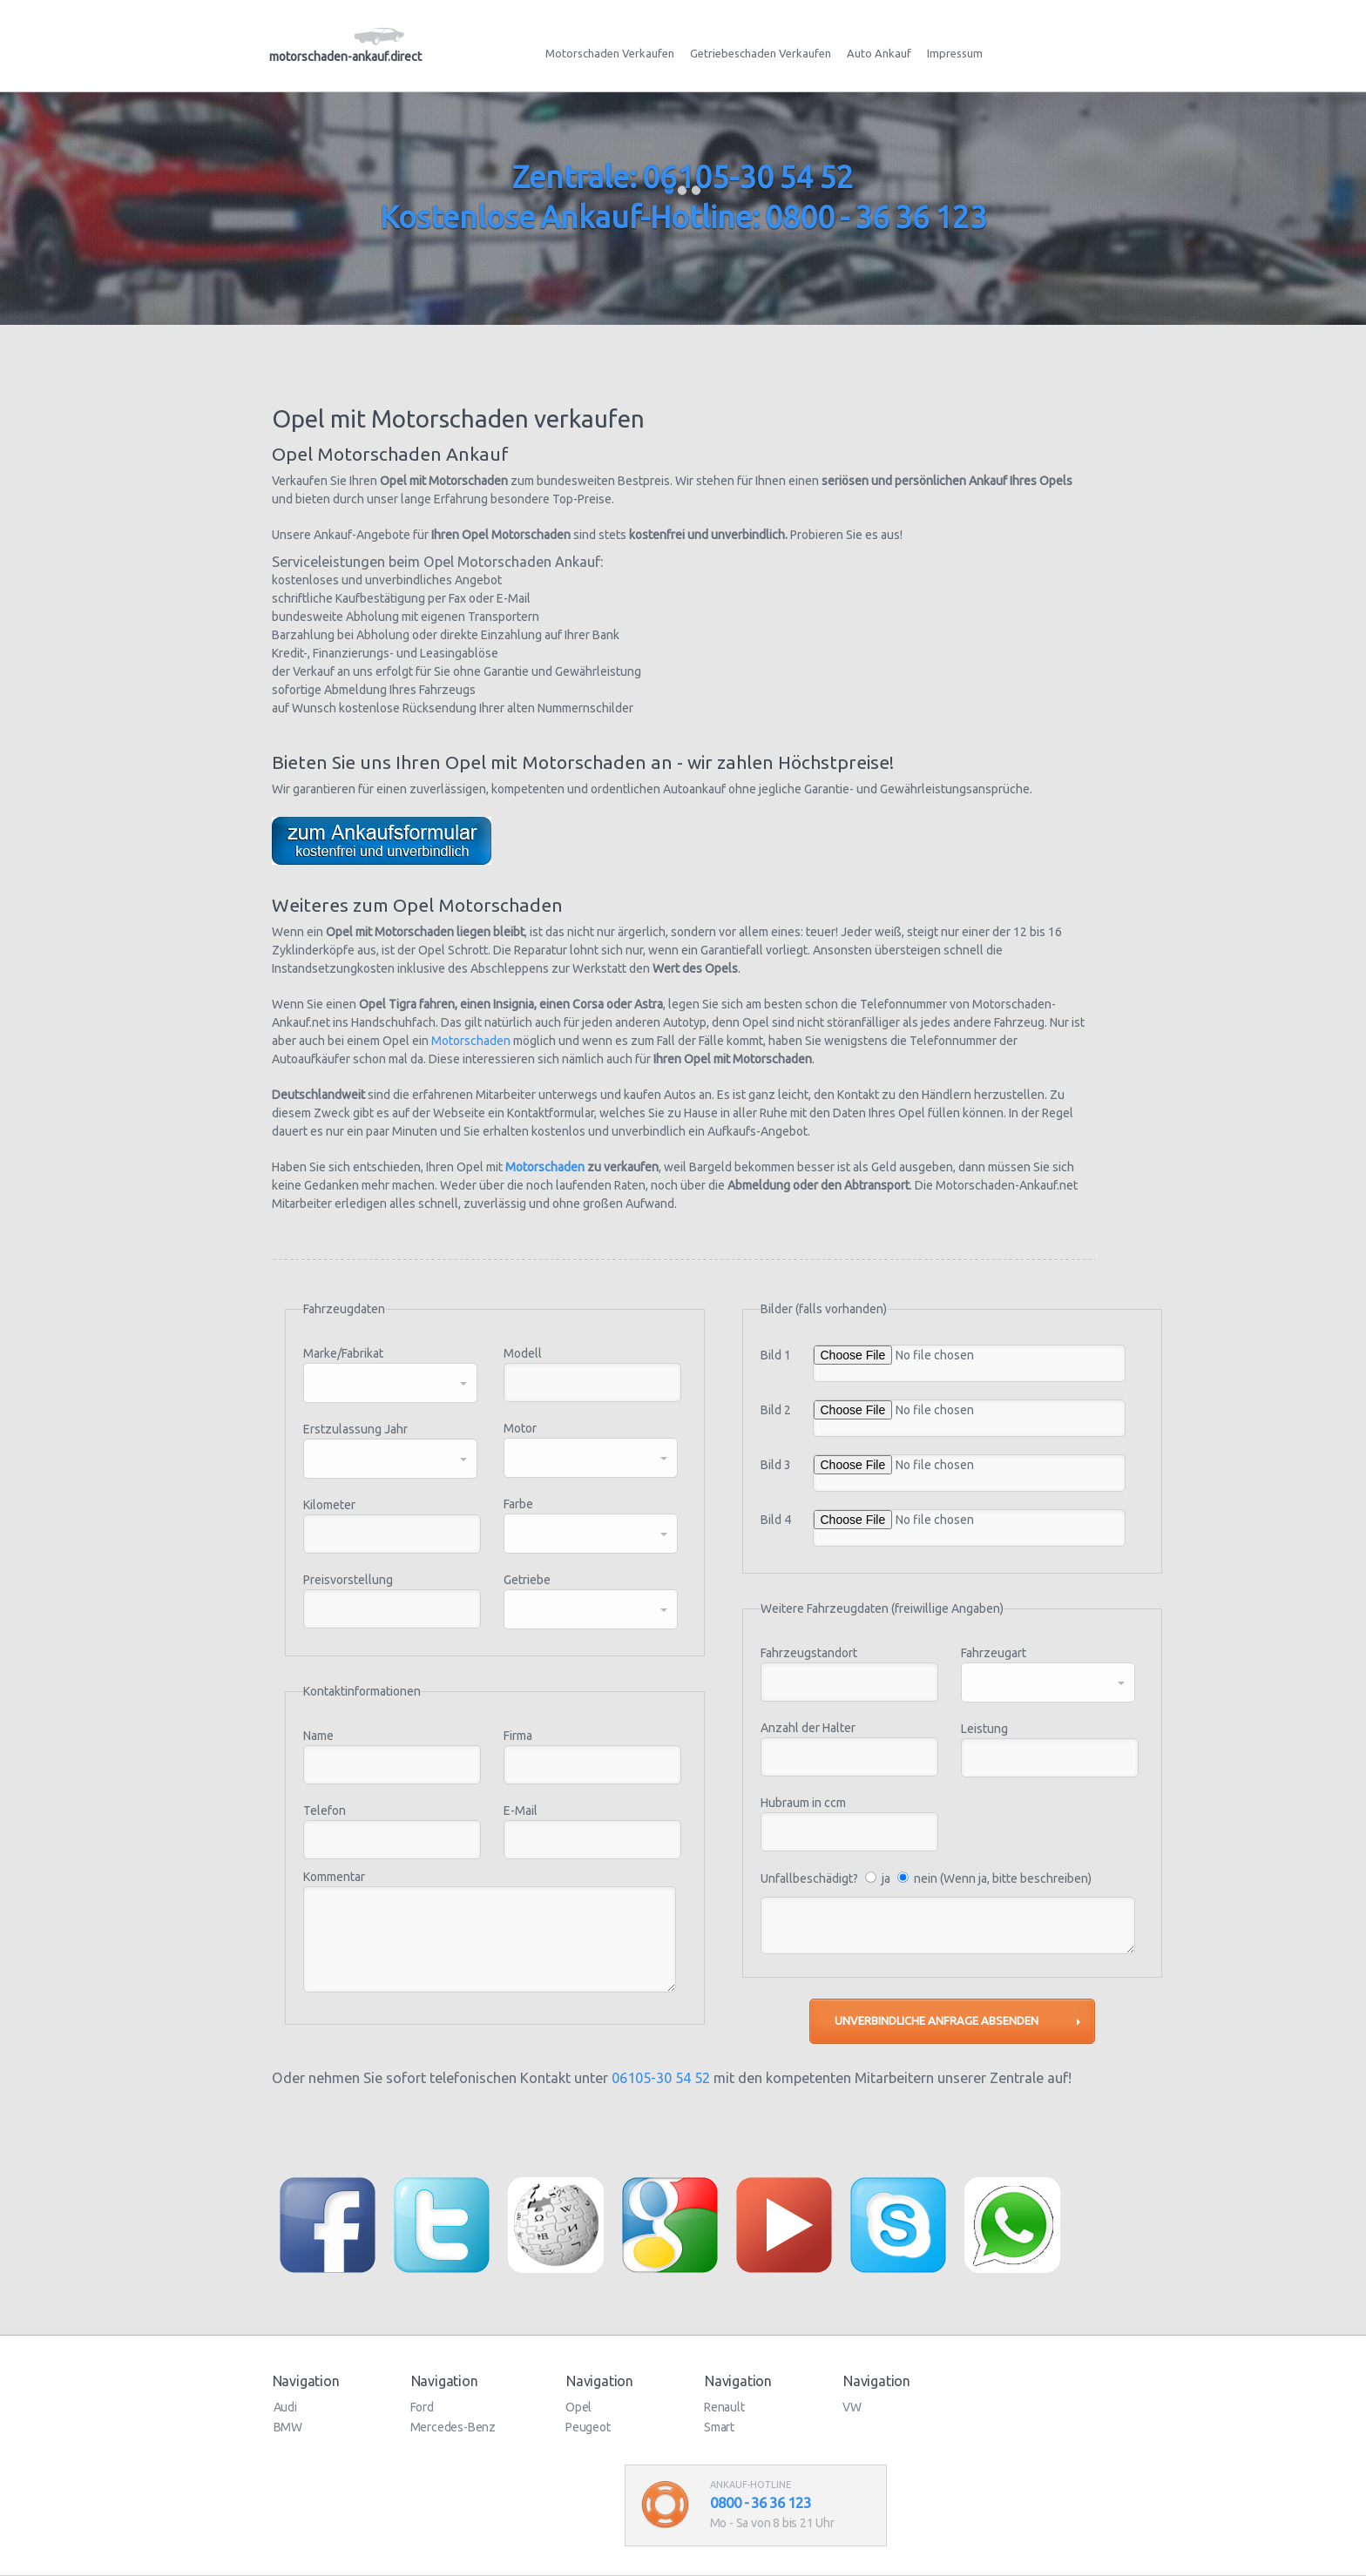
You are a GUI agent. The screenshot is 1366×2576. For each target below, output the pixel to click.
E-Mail (521, 1810)
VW (852, 2407)
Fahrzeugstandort (809, 1653)
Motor (520, 1428)
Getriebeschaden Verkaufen (760, 53)
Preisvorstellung (348, 1580)
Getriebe (527, 1580)
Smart (719, 2427)
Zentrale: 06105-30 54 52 (683, 176)
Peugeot (588, 2427)
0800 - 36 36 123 (760, 2502)
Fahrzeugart (993, 1653)
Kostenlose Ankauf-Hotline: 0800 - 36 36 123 (683, 216)
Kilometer (329, 1505)
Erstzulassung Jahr (355, 1429)
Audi (285, 2407)
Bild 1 (776, 1355)
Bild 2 (776, 1410)
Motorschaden (471, 1041)
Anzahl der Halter (808, 1728)
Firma (518, 1736)
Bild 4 (776, 1520)
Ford (422, 2407)
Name (318, 1736)
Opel (578, 2407)
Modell (523, 1353)
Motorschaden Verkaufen (609, 53)
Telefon (324, 1810)
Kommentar (334, 1877)
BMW (288, 2427)
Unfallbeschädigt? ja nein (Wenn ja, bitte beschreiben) (926, 1878)
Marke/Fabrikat (343, 1353)
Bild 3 (776, 1465)
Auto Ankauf (879, 53)
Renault (724, 2407)
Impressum (955, 53)
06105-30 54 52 (661, 2078)
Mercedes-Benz (453, 2427)
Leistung (984, 1729)
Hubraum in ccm (803, 1803)
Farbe (518, 1504)
